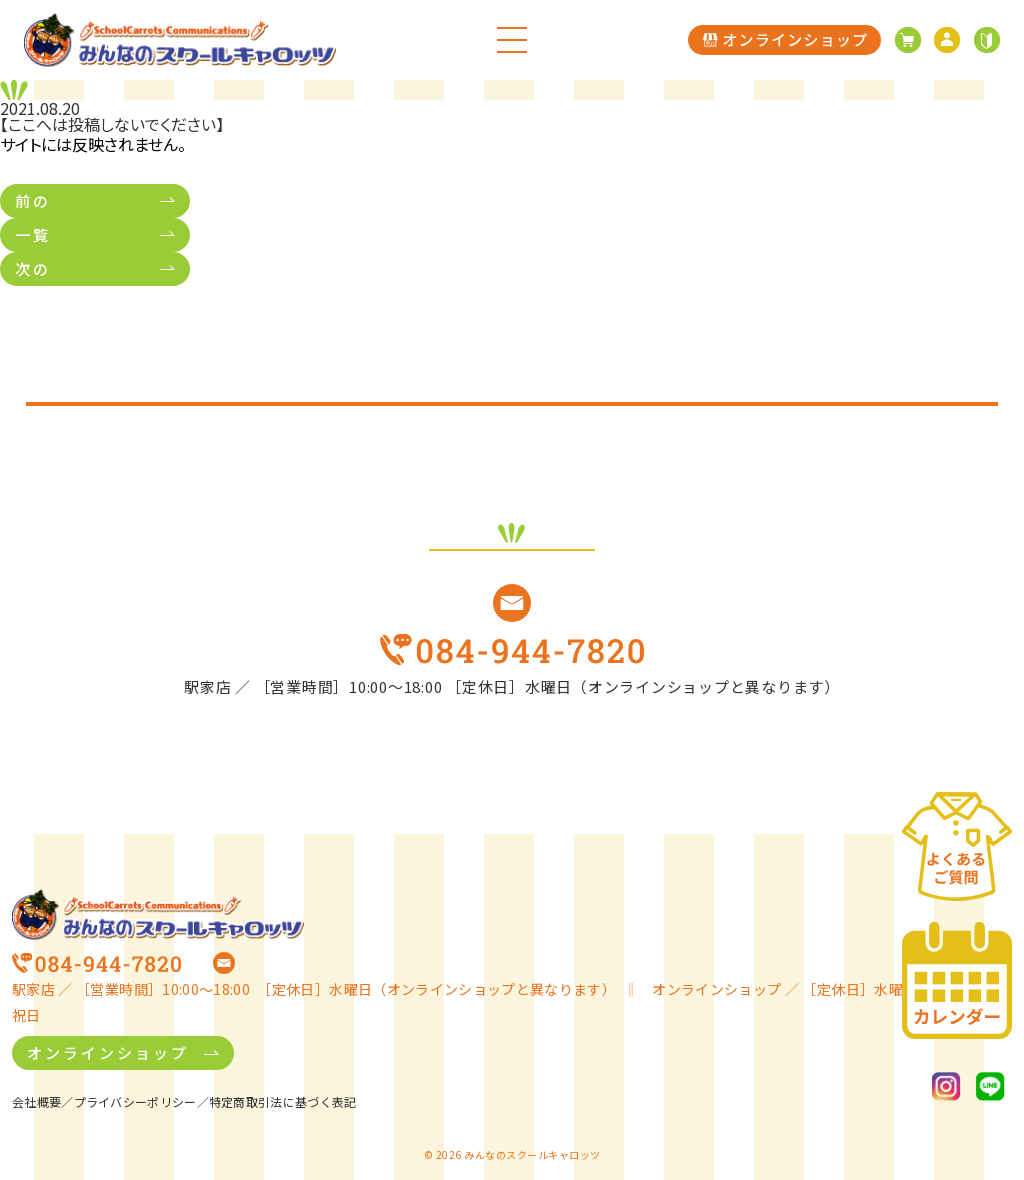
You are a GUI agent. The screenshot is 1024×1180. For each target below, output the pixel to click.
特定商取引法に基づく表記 (283, 1101)
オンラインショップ (108, 1052)
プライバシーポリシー (135, 1101)
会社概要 (36, 1101)
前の (32, 200)
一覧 (33, 234)
